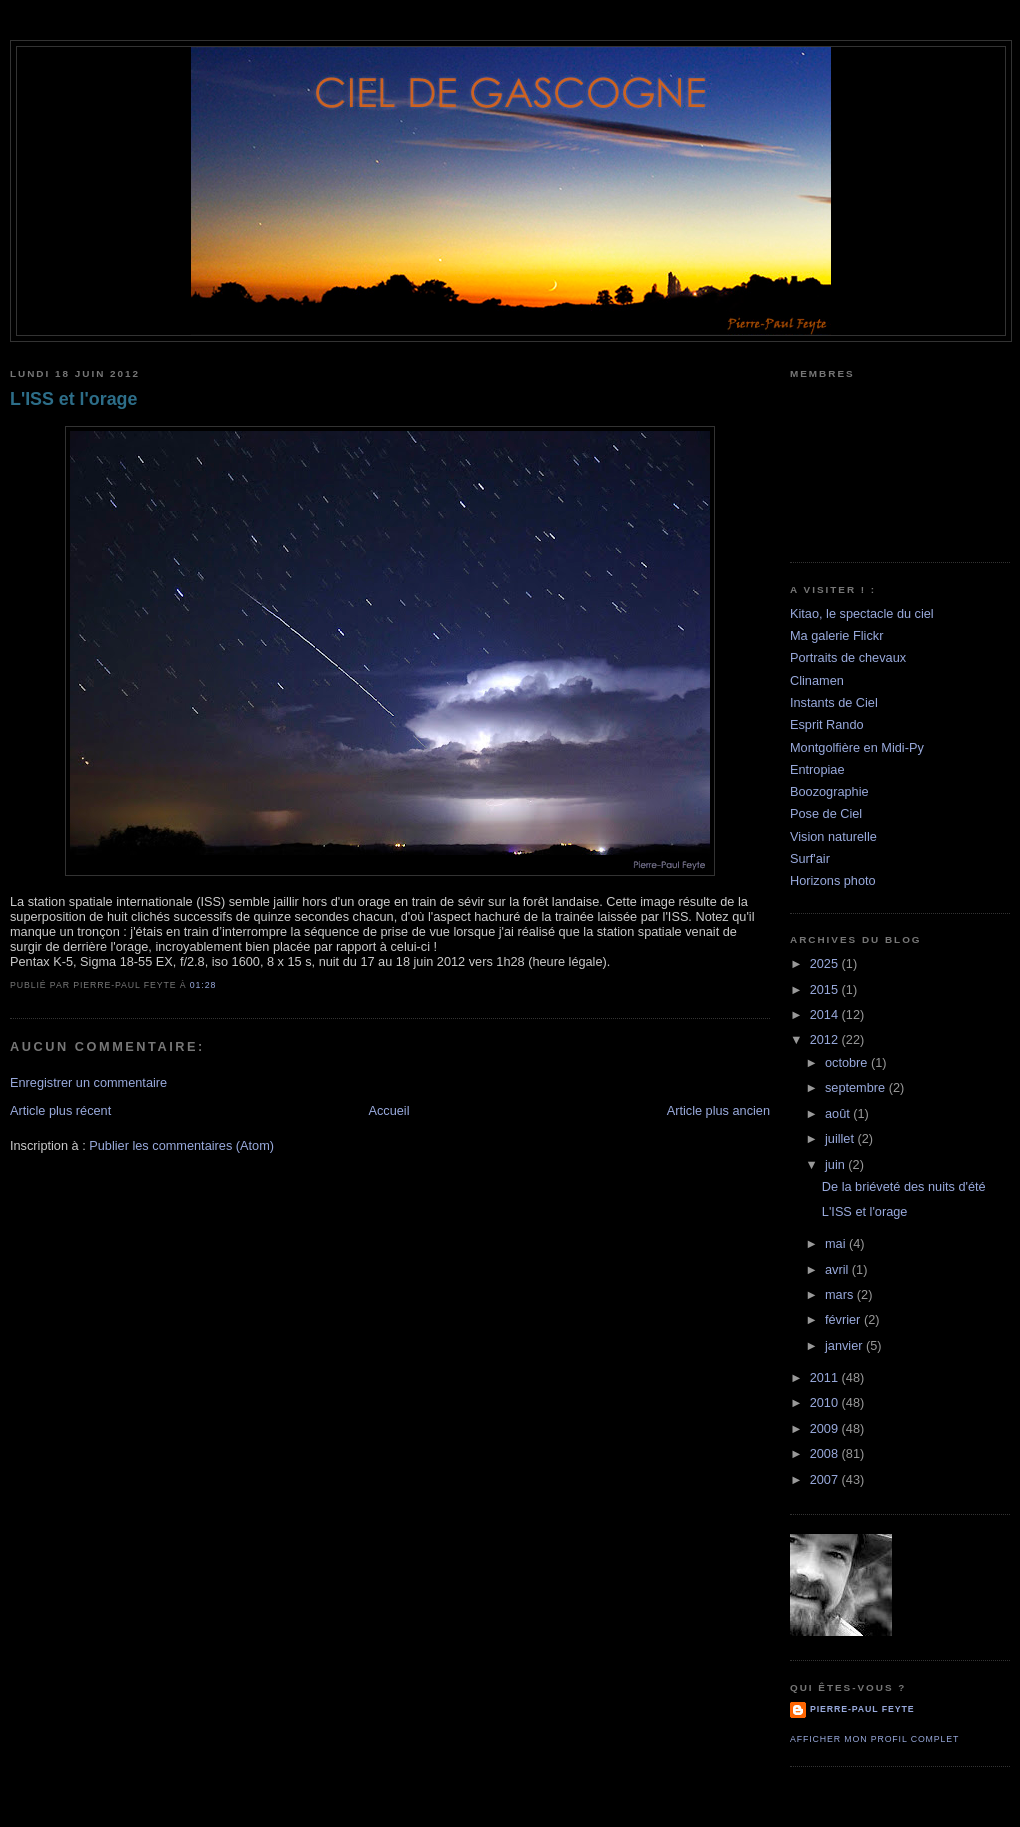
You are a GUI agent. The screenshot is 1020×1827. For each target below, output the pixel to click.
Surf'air (810, 858)
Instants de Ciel (834, 702)
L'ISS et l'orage (73, 399)
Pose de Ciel (826, 813)
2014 (826, 1014)
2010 (826, 1402)
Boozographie (829, 791)
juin (836, 1164)
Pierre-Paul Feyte (862, 1709)
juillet (841, 1138)
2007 (826, 1479)
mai (837, 1243)
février (844, 1319)
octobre (848, 1062)
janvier (845, 1345)
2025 (826, 963)
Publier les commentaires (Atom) (181, 1145)
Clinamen (817, 680)
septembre (857, 1087)
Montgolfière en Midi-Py (857, 747)
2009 (826, 1428)
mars (841, 1294)
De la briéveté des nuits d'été (904, 1186)
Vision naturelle (833, 836)
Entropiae (817, 769)
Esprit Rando (827, 724)
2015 (826, 989)
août (839, 1113)
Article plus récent (60, 1110)
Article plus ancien (718, 1110)
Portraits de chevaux (848, 657)
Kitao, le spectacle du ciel (862, 613)
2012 (826, 1039)
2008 (826, 1453)
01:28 (203, 985)
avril (838, 1269)
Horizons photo (833, 880)
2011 (826, 1377)
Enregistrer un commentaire (88, 1082)
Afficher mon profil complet (874, 1739)
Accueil (388, 1110)
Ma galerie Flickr (836, 635)
